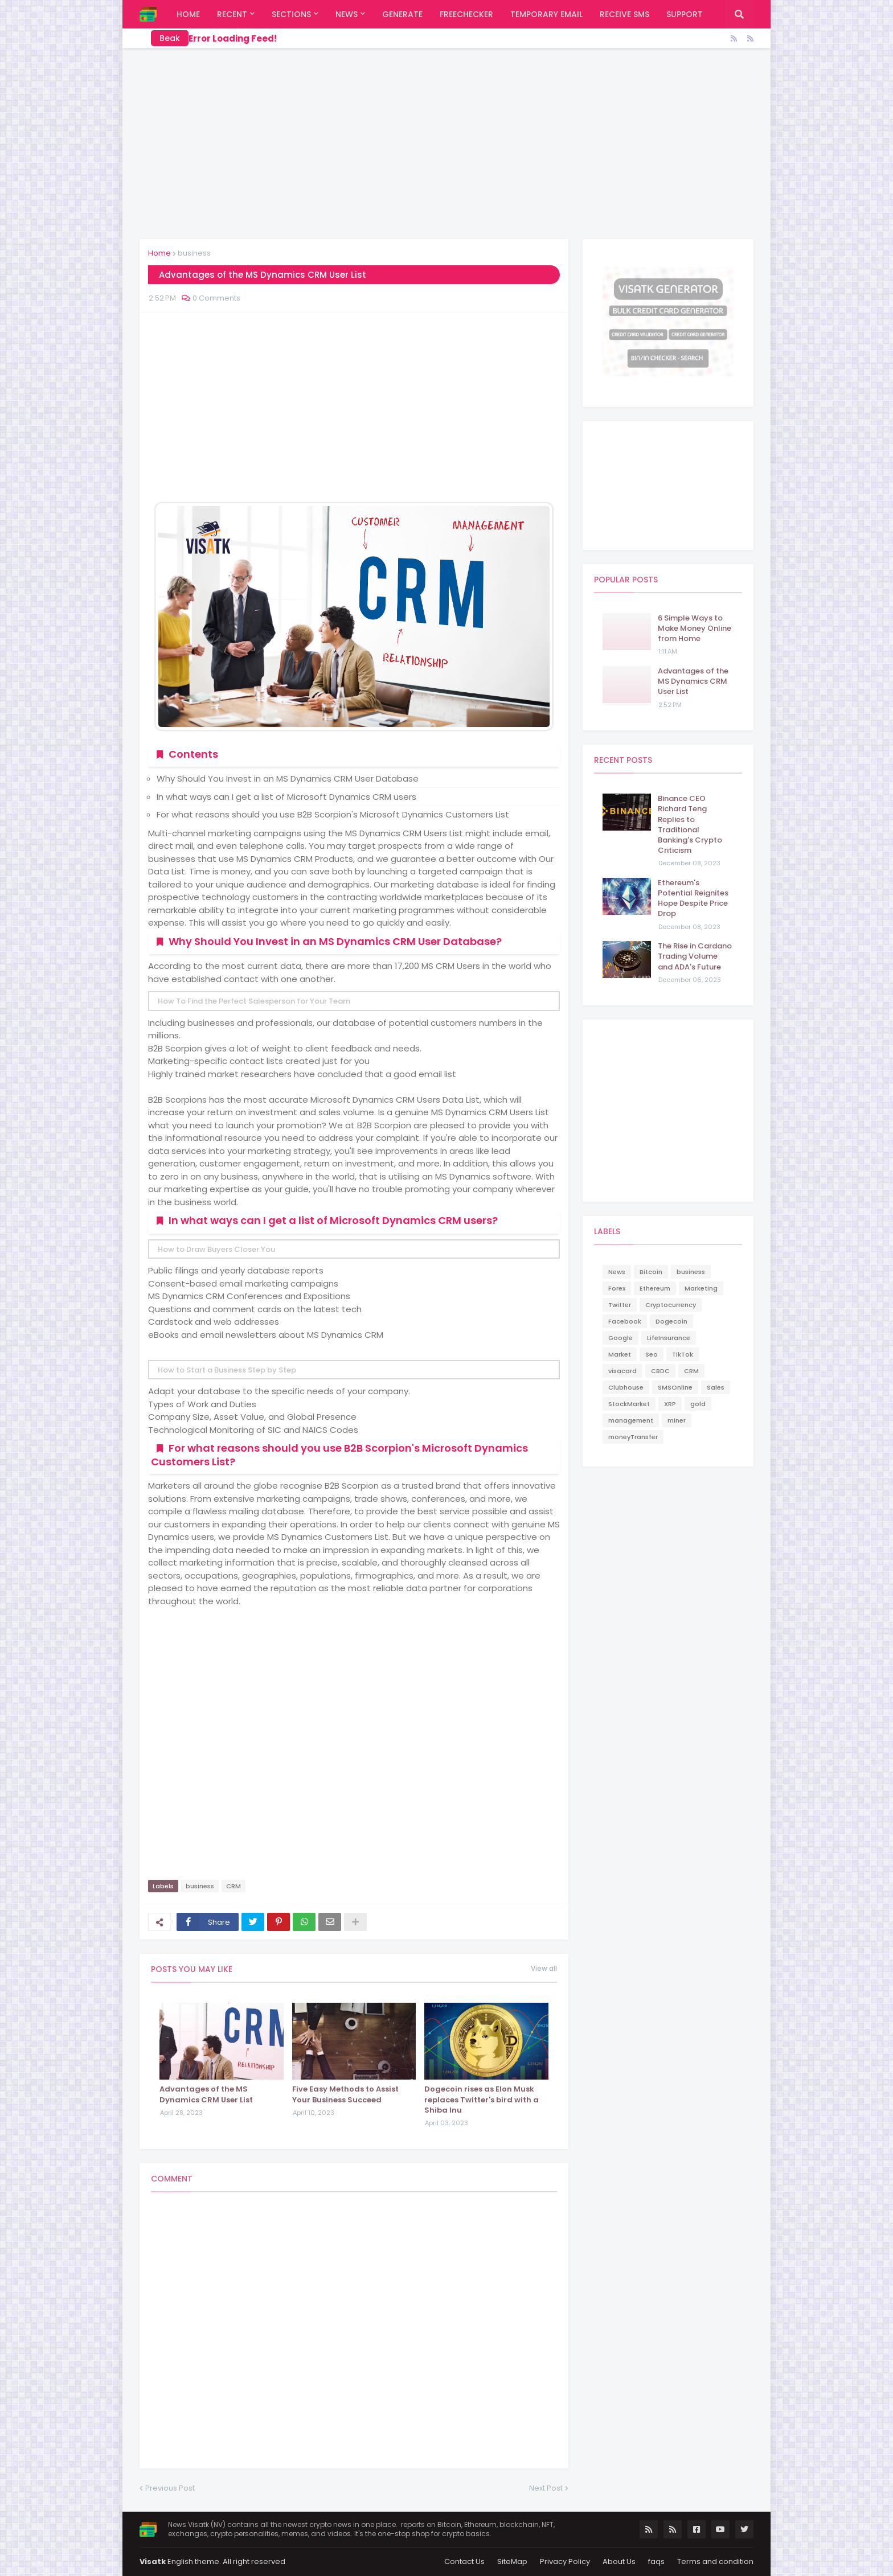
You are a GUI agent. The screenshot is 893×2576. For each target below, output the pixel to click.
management (630, 1420)
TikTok (682, 1354)
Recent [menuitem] (232, 14)
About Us (619, 2561)
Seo (651, 1354)
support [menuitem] (684, 14)
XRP (670, 1403)
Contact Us (464, 2561)
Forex (616, 1288)
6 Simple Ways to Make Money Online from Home (694, 628)
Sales (715, 1387)
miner (676, 1420)
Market (619, 1354)
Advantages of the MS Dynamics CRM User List (206, 2094)
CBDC (660, 1370)
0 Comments (216, 298)
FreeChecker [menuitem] (466, 14)
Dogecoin (671, 1321)
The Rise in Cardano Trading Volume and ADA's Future (695, 956)
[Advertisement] (446, 142)
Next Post (546, 2488)
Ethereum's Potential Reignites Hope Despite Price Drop (693, 898)
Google (620, 1337)
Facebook (624, 1321)
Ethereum (655, 1288)
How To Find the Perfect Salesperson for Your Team (254, 1001)
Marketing (701, 1288)
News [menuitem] (346, 14)
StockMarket (629, 1403)
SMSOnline (675, 1387)
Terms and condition (715, 2561)
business (194, 253)
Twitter (619, 1304)
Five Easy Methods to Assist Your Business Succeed (345, 2094)
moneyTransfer (633, 1436)
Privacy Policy (565, 2561)
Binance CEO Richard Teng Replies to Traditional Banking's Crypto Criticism (690, 825)
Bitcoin (651, 1271)
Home (159, 253)
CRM (233, 1886)
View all (544, 1968)
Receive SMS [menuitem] (624, 14)
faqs (656, 2561)
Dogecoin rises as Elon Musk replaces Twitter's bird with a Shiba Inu (481, 2099)
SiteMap (512, 2561)
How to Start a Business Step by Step (227, 1370)
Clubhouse (626, 1387)
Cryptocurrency (670, 1304)
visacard (622, 1370)
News (616, 1271)
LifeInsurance (668, 1337)
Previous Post (170, 2488)
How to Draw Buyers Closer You (216, 1249)
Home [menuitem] (188, 14)
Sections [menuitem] (291, 14)
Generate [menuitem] (402, 14)
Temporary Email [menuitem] (546, 14)
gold (698, 1403)
